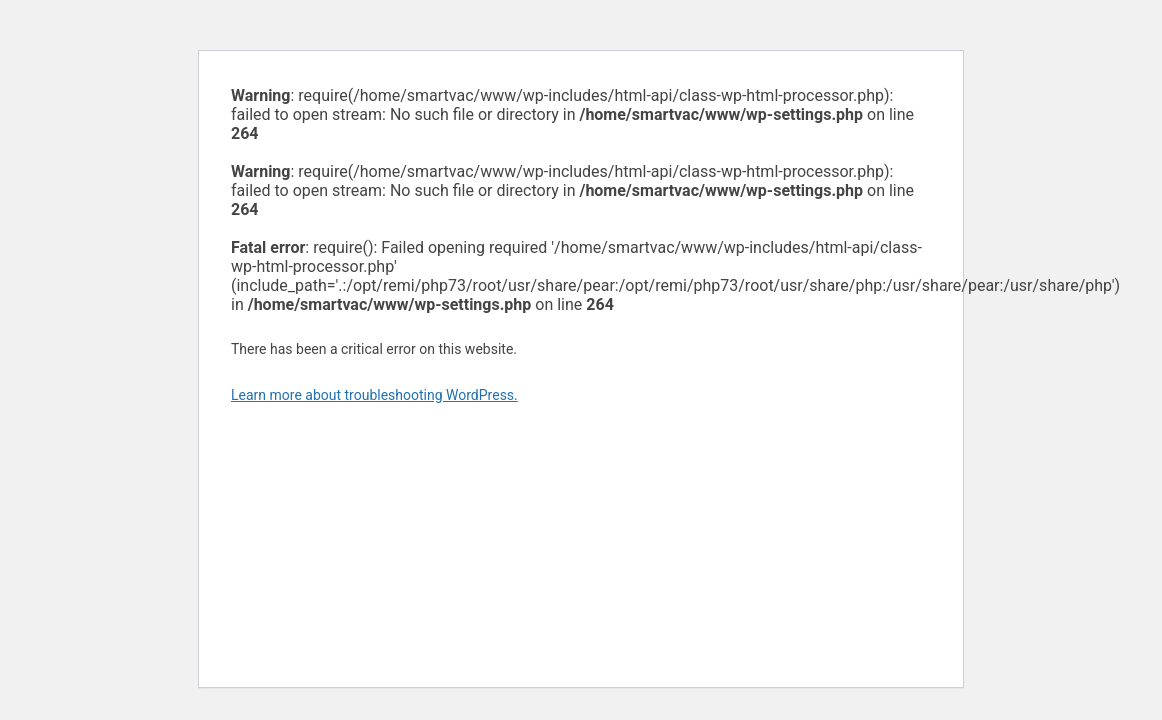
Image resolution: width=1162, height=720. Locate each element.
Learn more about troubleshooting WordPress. (374, 395)
